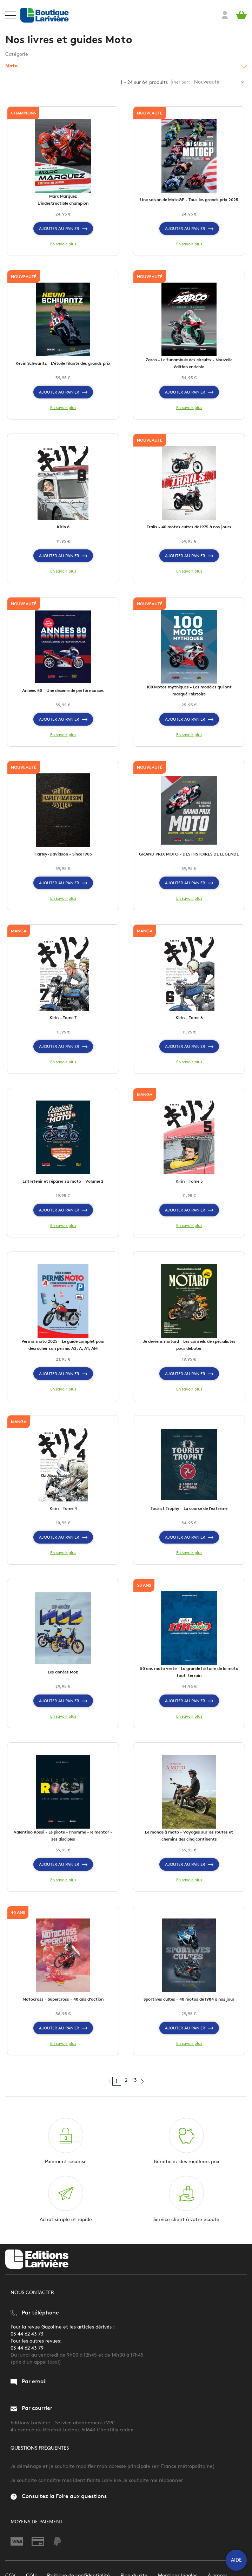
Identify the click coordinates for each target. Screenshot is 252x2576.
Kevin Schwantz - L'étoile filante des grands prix (63, 363)
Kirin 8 (63, 526)
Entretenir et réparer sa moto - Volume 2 (63, 1181)
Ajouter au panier (63, 228)
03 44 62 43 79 (27, 2348)
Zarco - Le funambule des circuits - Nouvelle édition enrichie (189, 363)
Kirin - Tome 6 (189, 1017)
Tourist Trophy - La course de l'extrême (189, 1508)
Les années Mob (63, 1672)
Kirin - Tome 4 (63, 1508)
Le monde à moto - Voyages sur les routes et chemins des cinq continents (189, 1835)
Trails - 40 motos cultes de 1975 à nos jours (189, 526)
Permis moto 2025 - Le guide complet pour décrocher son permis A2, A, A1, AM (63, 1345)
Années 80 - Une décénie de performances (63, 690)
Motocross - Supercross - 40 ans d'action (63, 1999)
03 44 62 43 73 (27, 2334)
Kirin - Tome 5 (189, 1181)
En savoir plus (63, 243)
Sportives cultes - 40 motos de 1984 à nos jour (189, 1999)
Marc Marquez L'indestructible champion (63, 199)
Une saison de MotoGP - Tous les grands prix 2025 (189, 199)
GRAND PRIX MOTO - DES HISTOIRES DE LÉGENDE (189, 854)
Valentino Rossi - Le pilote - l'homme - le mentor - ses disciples (63, 1835)
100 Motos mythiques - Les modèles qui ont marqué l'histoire (189, 690)
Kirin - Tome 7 (63, 1017)
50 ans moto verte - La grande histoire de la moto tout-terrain (189, 1672)
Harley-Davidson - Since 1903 (63, 854)
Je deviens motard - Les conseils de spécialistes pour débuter (189, 1345)
